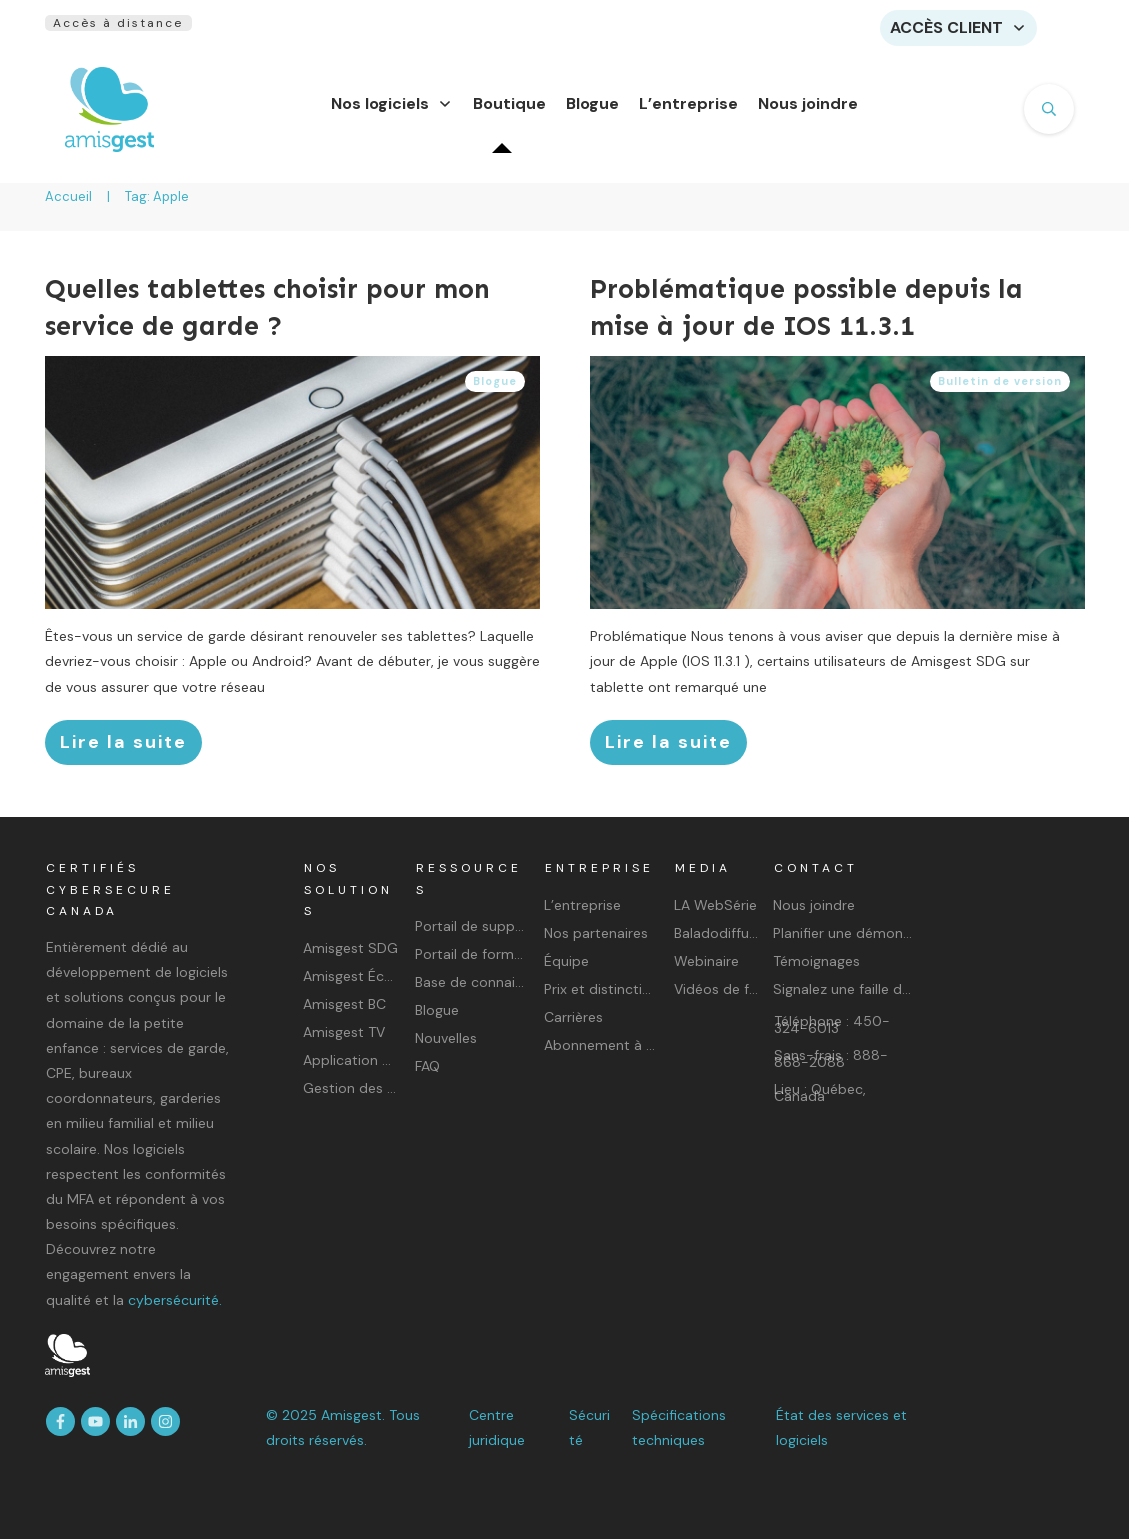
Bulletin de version (1000, 393)
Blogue (495, 393)
